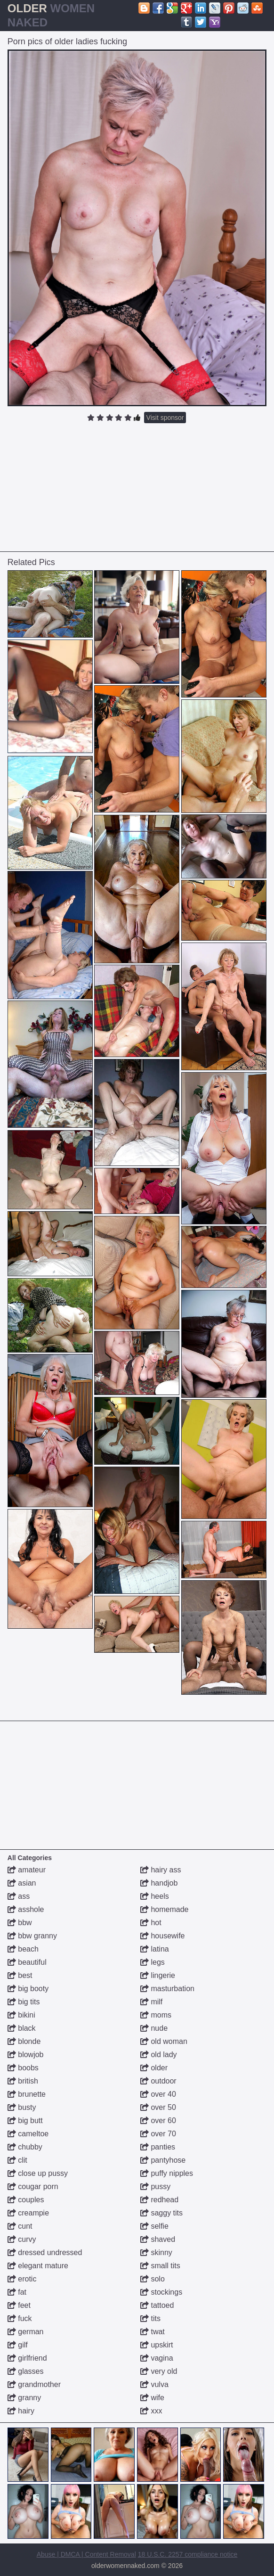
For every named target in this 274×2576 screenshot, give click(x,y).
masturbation (167, 1989)
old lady (158, 2055)
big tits (24, 2002)
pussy (155, 2186)
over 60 (158, 2121)
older (154, 2068)
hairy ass (160, 1870)
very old (158, 2371)
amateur (27, 1870)
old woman (163, 2041)
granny (24, 2398)
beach (23, 1949)
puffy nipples (166, 2173)
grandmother (34, 2384)
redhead (159, 2200)
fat (17, 2292)
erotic (22, 2279)
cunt (20, 2226)
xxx (151, 2411)
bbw (20, 1923)
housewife (162, 1936)
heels (154, 1896)
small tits (160, 2266)
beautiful (27, 1962)
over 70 (158, 2134)
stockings (161, 2292)
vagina (156, 2358)
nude (154, 2028)
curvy (22, 2239)
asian (22, 1883)
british (23, 2081)
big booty (28, 1989)
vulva (154, 2384)
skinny (156, 2252)
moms (155, 2015)
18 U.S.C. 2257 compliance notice (188, 2554)
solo (152, 2279)
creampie (28, 2213)
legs (152, 1962)
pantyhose (162, 2160)
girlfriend (27, 2358)
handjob (158, 1883)
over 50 (158, 2107)
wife (152, 2398)
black (22, 2028)
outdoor (158, 2081)
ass (19, 1896)
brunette (27, 2094)
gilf (18, 2345)
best (20, 1975)
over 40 (158, 2094)
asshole (26, 1909)
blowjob (26, 2055)
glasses (26, 2371)
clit (17, 2160)
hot (150, 1923)
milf (151, 2002)
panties (157, 2147)
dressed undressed (45, 2252)
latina (154, 1949)
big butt (25, 2121)
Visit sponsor (165, 417)
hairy (21, 2411)
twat (152, 2332)
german (26, 2332)
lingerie (157, 1975)
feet (19, 2305)
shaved (157, 2239)
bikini (21, 2015)
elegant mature (38, 2266)
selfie (154, 2226)
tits (150, 2318)
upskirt (156, 2345)
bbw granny (32, 1936)
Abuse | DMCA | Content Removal (86, 2554)
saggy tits (161, 2213)
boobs (23, 2068)
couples (26, 2200)
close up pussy (38, 2173)
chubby (25, 2147)
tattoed (157, 2305)
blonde (24, 2041)
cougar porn (33, 2186)
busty (22, 2107)
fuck (20, 2318)
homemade (164, 1909)
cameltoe (28, 2134)
